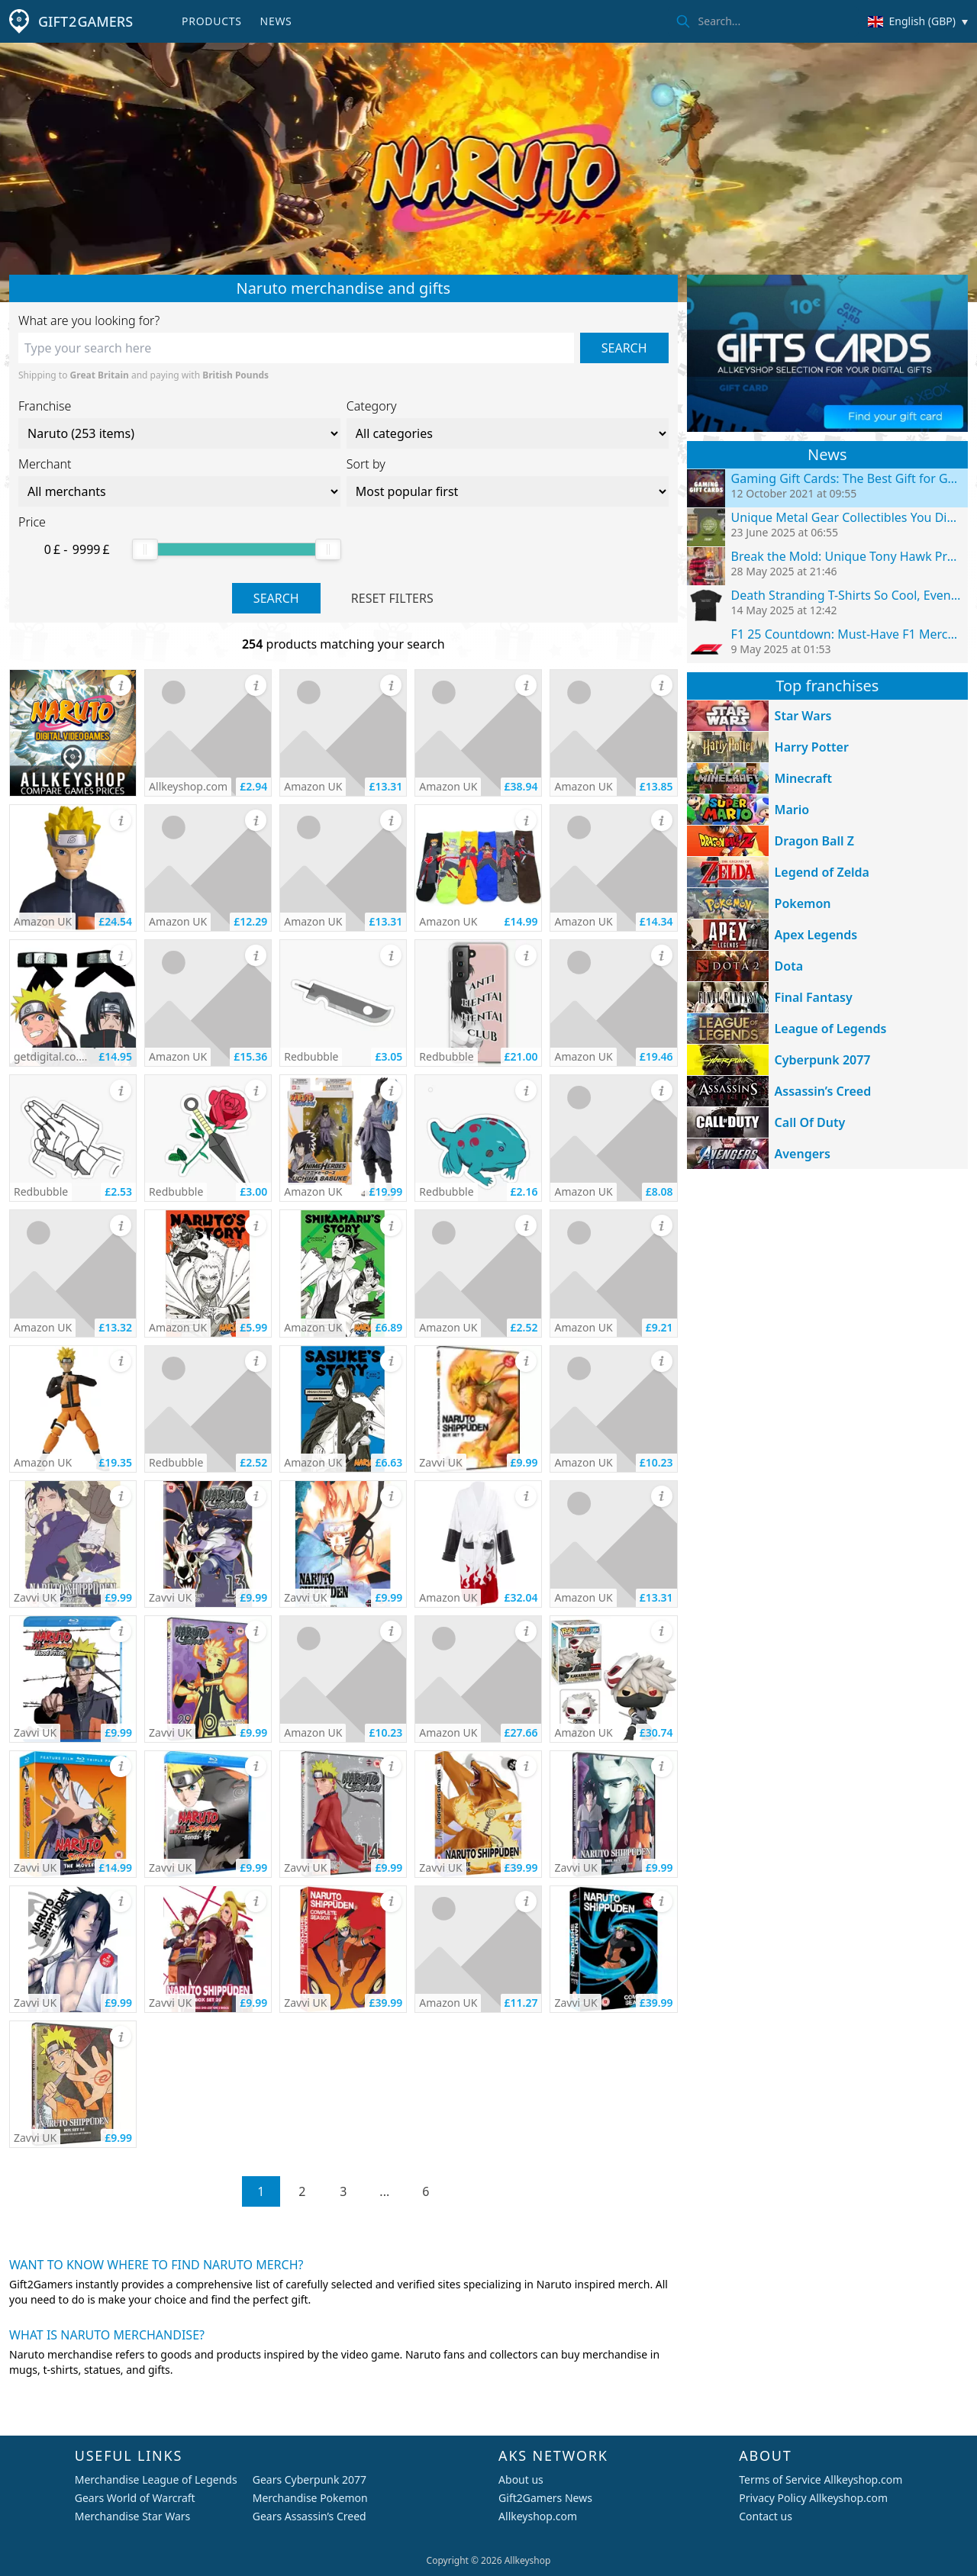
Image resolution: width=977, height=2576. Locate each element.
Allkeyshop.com (537, 2516)
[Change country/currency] (918, 21)
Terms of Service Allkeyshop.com (820, 2479)
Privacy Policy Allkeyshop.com (813, 2498)
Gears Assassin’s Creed (309, 2516)
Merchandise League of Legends (156, 2479)
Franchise (44, 406)
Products (211, 21)
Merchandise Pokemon (310, 2498)
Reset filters (392, 598)
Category (372, 406)
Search (624, 348)
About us (520, 2479)
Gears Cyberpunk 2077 (309, 2479)
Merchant (44, 464)
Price (32, 522)
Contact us (765, 2516)
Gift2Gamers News (545, 2498)
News (276, 21)
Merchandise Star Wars (133, 2516)
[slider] (145, 549)
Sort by (366, 464)
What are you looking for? (89, 320)
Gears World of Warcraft (135, 2498)
